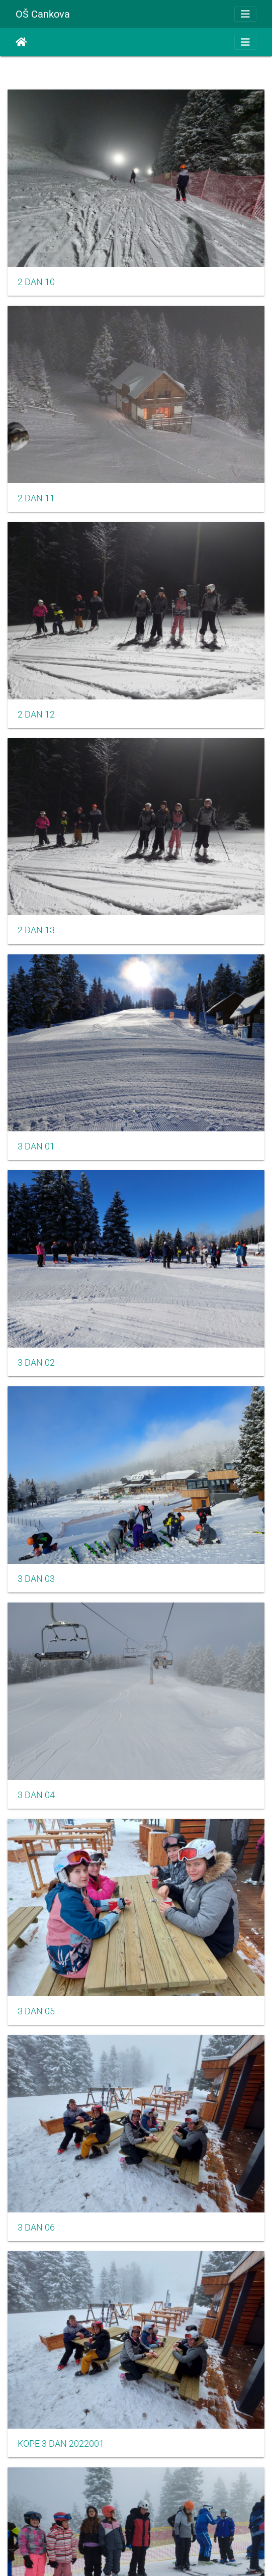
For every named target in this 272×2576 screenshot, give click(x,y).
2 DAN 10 (36, 282)
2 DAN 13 (36, 930)
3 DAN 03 (36, 1579)
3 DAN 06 (36, 2228)
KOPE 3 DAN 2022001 (61, 2444)
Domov (21, 42)
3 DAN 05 (36, 2011)
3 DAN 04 (36, 1795)
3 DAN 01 (36, 1146)
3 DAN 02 (36, 1363)
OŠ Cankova (43, 14)
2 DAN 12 (36, 714)
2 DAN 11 (36, 498)
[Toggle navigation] (245, 14)
